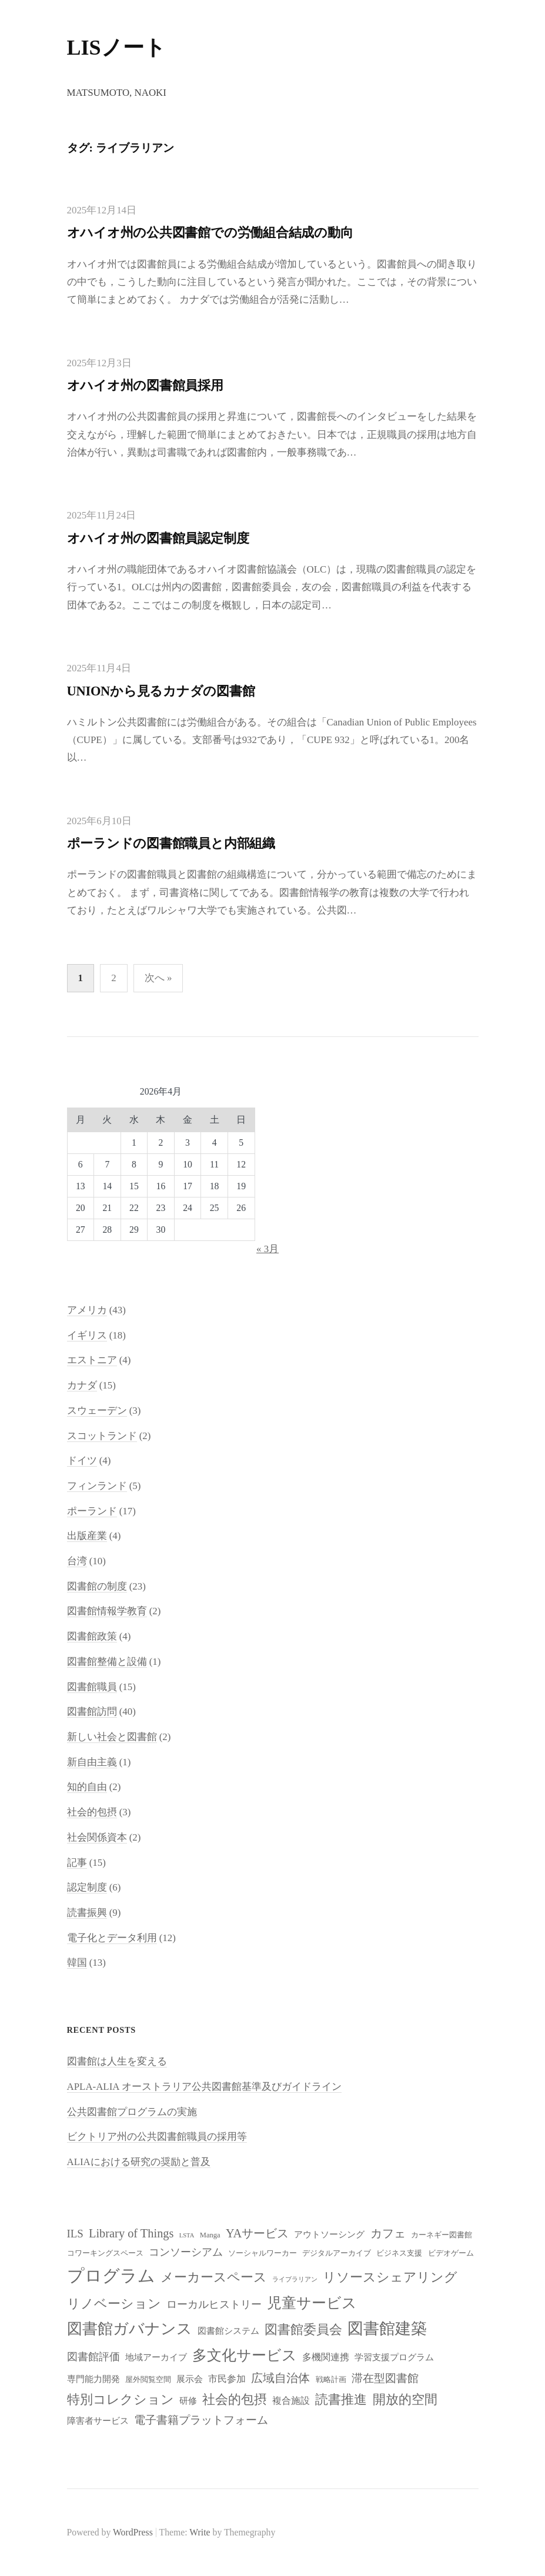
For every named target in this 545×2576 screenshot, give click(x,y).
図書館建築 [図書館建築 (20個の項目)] (387, 2328)
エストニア (92, 1360)
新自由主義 (92, 1762)
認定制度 (87, 1887)
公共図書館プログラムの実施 (132, 2111)
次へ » (158, 977)
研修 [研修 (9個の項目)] (188, 2401)
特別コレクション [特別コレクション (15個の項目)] (120, 2399)
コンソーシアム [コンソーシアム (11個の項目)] (186, 2252)
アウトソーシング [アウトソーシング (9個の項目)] (329, 2234)
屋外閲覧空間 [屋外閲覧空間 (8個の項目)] (148, 2380)
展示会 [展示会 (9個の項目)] (189, 2379)
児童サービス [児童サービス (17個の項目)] (312, 2303)
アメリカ (87, 1310)
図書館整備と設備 (107, 1661)
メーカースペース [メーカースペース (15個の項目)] (214, 2277)
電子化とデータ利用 (112, 1937)
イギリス (87, 1335)
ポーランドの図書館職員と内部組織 (171, 843)
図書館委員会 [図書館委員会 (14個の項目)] (303, 2330)
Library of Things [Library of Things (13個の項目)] (131, 2233)
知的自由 (87, 1786)
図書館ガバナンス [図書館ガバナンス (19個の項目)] (129, 2328)
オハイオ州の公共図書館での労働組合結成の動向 (210, 232)
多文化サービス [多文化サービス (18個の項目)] (244, 2355)
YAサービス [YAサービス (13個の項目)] (257, 2233)
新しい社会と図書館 (112, 1736)
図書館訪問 (92, 1711)
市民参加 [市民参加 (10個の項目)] (227, 2379)
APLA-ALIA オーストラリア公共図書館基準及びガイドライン (204, 2086)
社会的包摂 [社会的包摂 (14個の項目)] (234, 2400)
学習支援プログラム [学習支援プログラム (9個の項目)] (394, 2357)
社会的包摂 (92, 1812)
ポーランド (92, 1511)
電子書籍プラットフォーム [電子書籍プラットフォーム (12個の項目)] (201, 2420)
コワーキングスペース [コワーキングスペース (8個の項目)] (105, 2253)
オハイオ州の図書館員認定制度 (158, 538)
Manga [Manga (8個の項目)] (210, 2235)
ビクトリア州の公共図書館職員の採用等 (157, 2136)
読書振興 (87, 1912)
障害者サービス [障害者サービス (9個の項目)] (98, 2421)
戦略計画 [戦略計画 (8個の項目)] (331, 2380)
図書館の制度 (97, 1586)
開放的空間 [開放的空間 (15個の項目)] (405, 2399)
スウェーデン (97, 1410)
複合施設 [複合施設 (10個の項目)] (291, 2401)
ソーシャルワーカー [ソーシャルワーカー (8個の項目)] (262, 2253)
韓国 (77, 1962)
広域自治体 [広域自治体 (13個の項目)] (280, 2377)
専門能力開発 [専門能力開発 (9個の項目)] (93, 2379)
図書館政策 (92, 1636)
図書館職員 (92, 1686)
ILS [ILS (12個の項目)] (75, 2233)
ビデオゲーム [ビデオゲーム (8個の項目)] (451, 2253)
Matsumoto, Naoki (116, 92)
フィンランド (97, 1485)
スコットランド (102, 1435)
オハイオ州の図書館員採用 (145, 385)
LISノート (116, 47)
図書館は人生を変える (117, 2061)
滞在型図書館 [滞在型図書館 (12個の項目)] (385, 2378)
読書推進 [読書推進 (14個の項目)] (341, 2400)
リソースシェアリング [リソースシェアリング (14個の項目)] (390, 2277)
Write (199, 2532)
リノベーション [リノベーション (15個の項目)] (114, 2303)
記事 (77, 1862)
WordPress (133, 2532)
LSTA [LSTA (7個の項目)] (187, 2235)
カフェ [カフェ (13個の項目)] (388, 2233)
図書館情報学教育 (107, 1611)
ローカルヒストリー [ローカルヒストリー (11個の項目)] (214, 2304)
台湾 (77, 1561)
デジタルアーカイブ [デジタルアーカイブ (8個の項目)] (336, 2253)
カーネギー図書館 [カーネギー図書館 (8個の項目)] (441, 2235)
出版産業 (87, 1535)
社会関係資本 (97, 1837)
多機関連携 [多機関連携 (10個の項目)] (325, 2357)
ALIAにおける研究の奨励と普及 (138, 2161)
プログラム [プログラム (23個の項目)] (111, 2275)
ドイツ (82, 1460)
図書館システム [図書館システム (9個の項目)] (228, 2331)
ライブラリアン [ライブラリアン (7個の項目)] (294, 2279)
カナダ (82, 1385)
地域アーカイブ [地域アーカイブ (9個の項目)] (156, 2357)
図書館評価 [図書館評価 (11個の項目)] (93, 2357)
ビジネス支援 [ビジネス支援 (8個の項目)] (399, 2253)
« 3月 (267, 1248)
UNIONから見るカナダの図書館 (161, 691)
